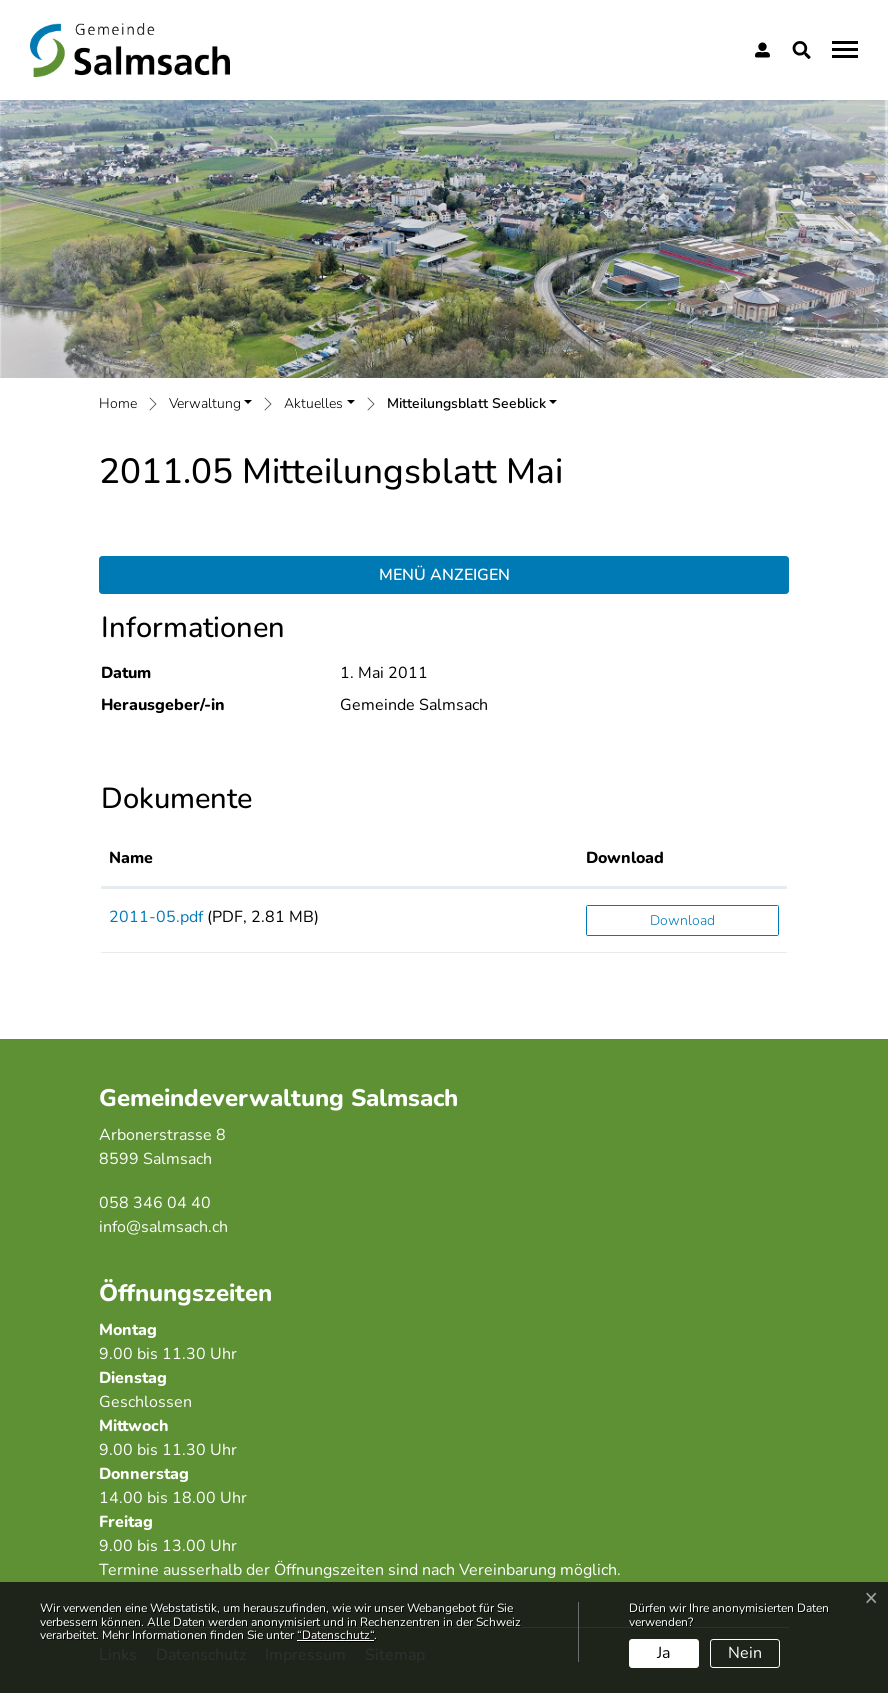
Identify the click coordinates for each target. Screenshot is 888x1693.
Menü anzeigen (444, 575)
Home (118, 403)
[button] (805, 50)
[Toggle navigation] (842, 49)
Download (682, 920)
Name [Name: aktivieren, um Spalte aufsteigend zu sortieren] (131, 858)
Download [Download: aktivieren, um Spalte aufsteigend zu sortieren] (625, 858)
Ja (663, 1653)
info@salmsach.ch (163, 1227)
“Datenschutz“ (335, 1635)
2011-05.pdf (156, 917)
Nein (745, 1653)
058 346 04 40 (155, 1203)
